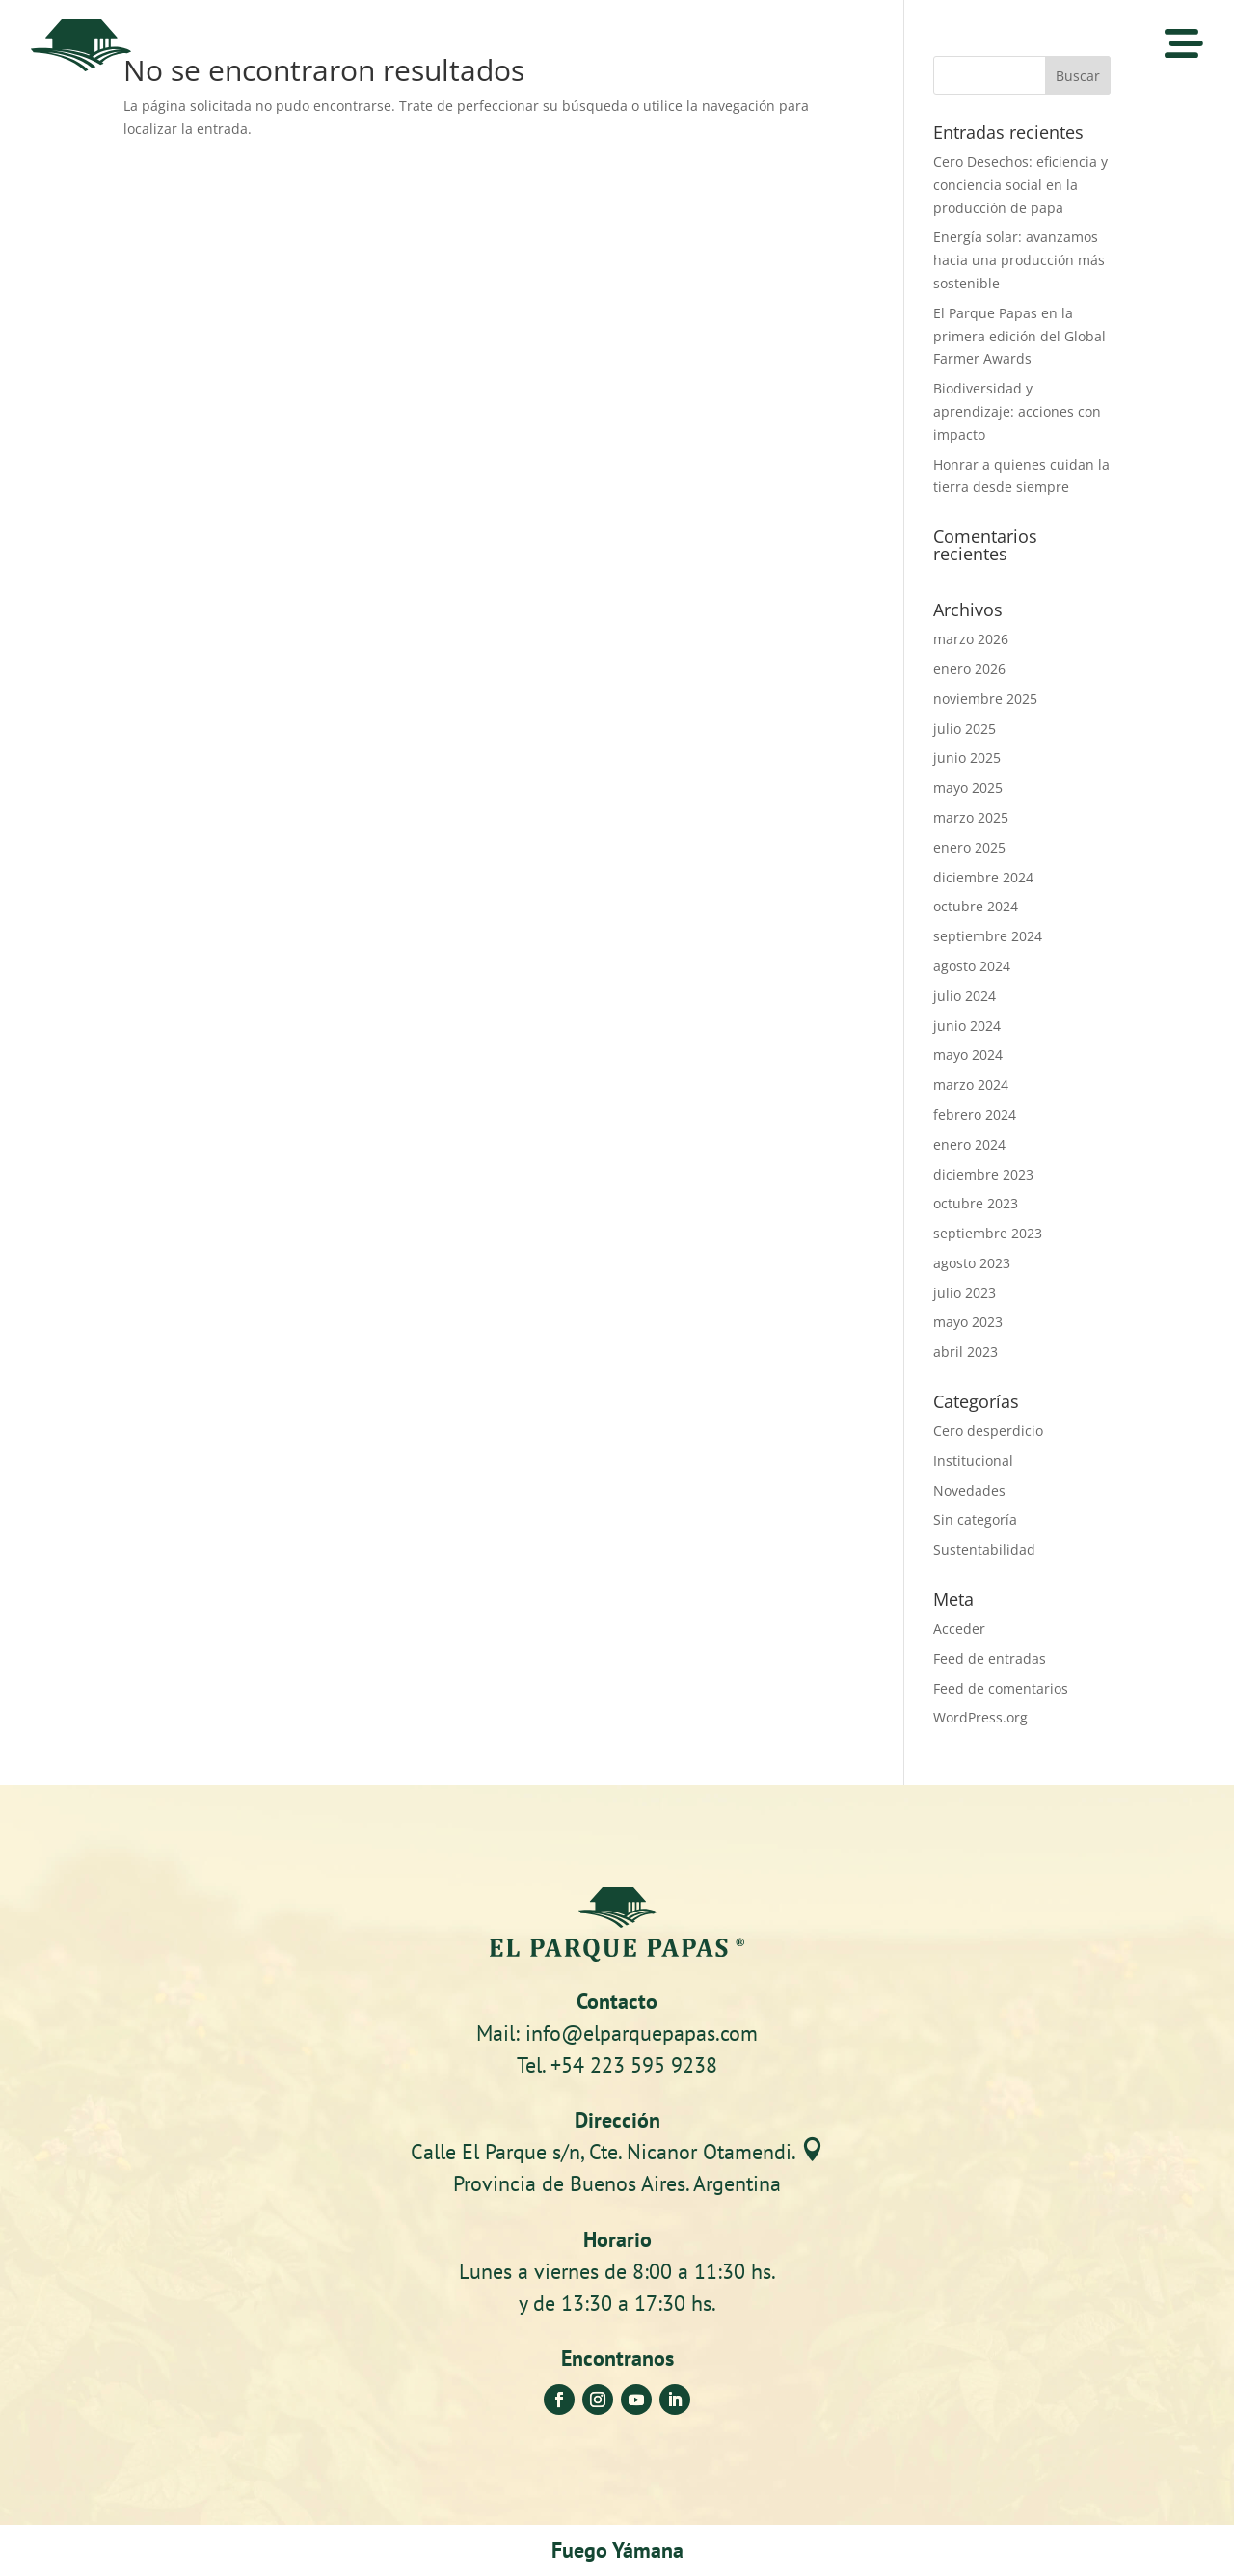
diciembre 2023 (983, 1174)
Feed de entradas (989, 1658)
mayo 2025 (968, 787)
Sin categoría (975, 1519)
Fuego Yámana (617, 2549)
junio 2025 (967, 757)
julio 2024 (964, 996)
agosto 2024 (971, 966)
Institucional (973, 1460)
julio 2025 (964, 728)
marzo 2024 (970, 1084)
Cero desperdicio (988, 1431)
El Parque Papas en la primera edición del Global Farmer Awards (1019, 336)
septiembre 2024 (987, 936)
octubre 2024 (975, 906)
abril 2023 (965, 1351)
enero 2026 (969, 669)
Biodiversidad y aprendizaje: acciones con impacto (1017, 411)
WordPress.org (980, 1717)
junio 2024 (967, 1026)
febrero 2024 (974, 1114)
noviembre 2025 (985, 699)
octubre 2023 (975, 1203)
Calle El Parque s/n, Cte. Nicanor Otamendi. (617, 2151)
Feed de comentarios (1000, 1688)
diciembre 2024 (983, 877)
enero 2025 (969, 847)
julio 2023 (964, 1293)
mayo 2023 (968, 1322)
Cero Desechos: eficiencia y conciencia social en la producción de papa (1020, 184)
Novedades (969, 1490)
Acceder (959, 1628)
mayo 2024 (968, 1054)
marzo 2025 (970, 817)
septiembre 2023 (987, 1233)
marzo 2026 (970, 639)
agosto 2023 (971, 1263)
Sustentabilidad (984, 1549)
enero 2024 (969, 1144)
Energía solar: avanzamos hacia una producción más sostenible (1019, 260)
